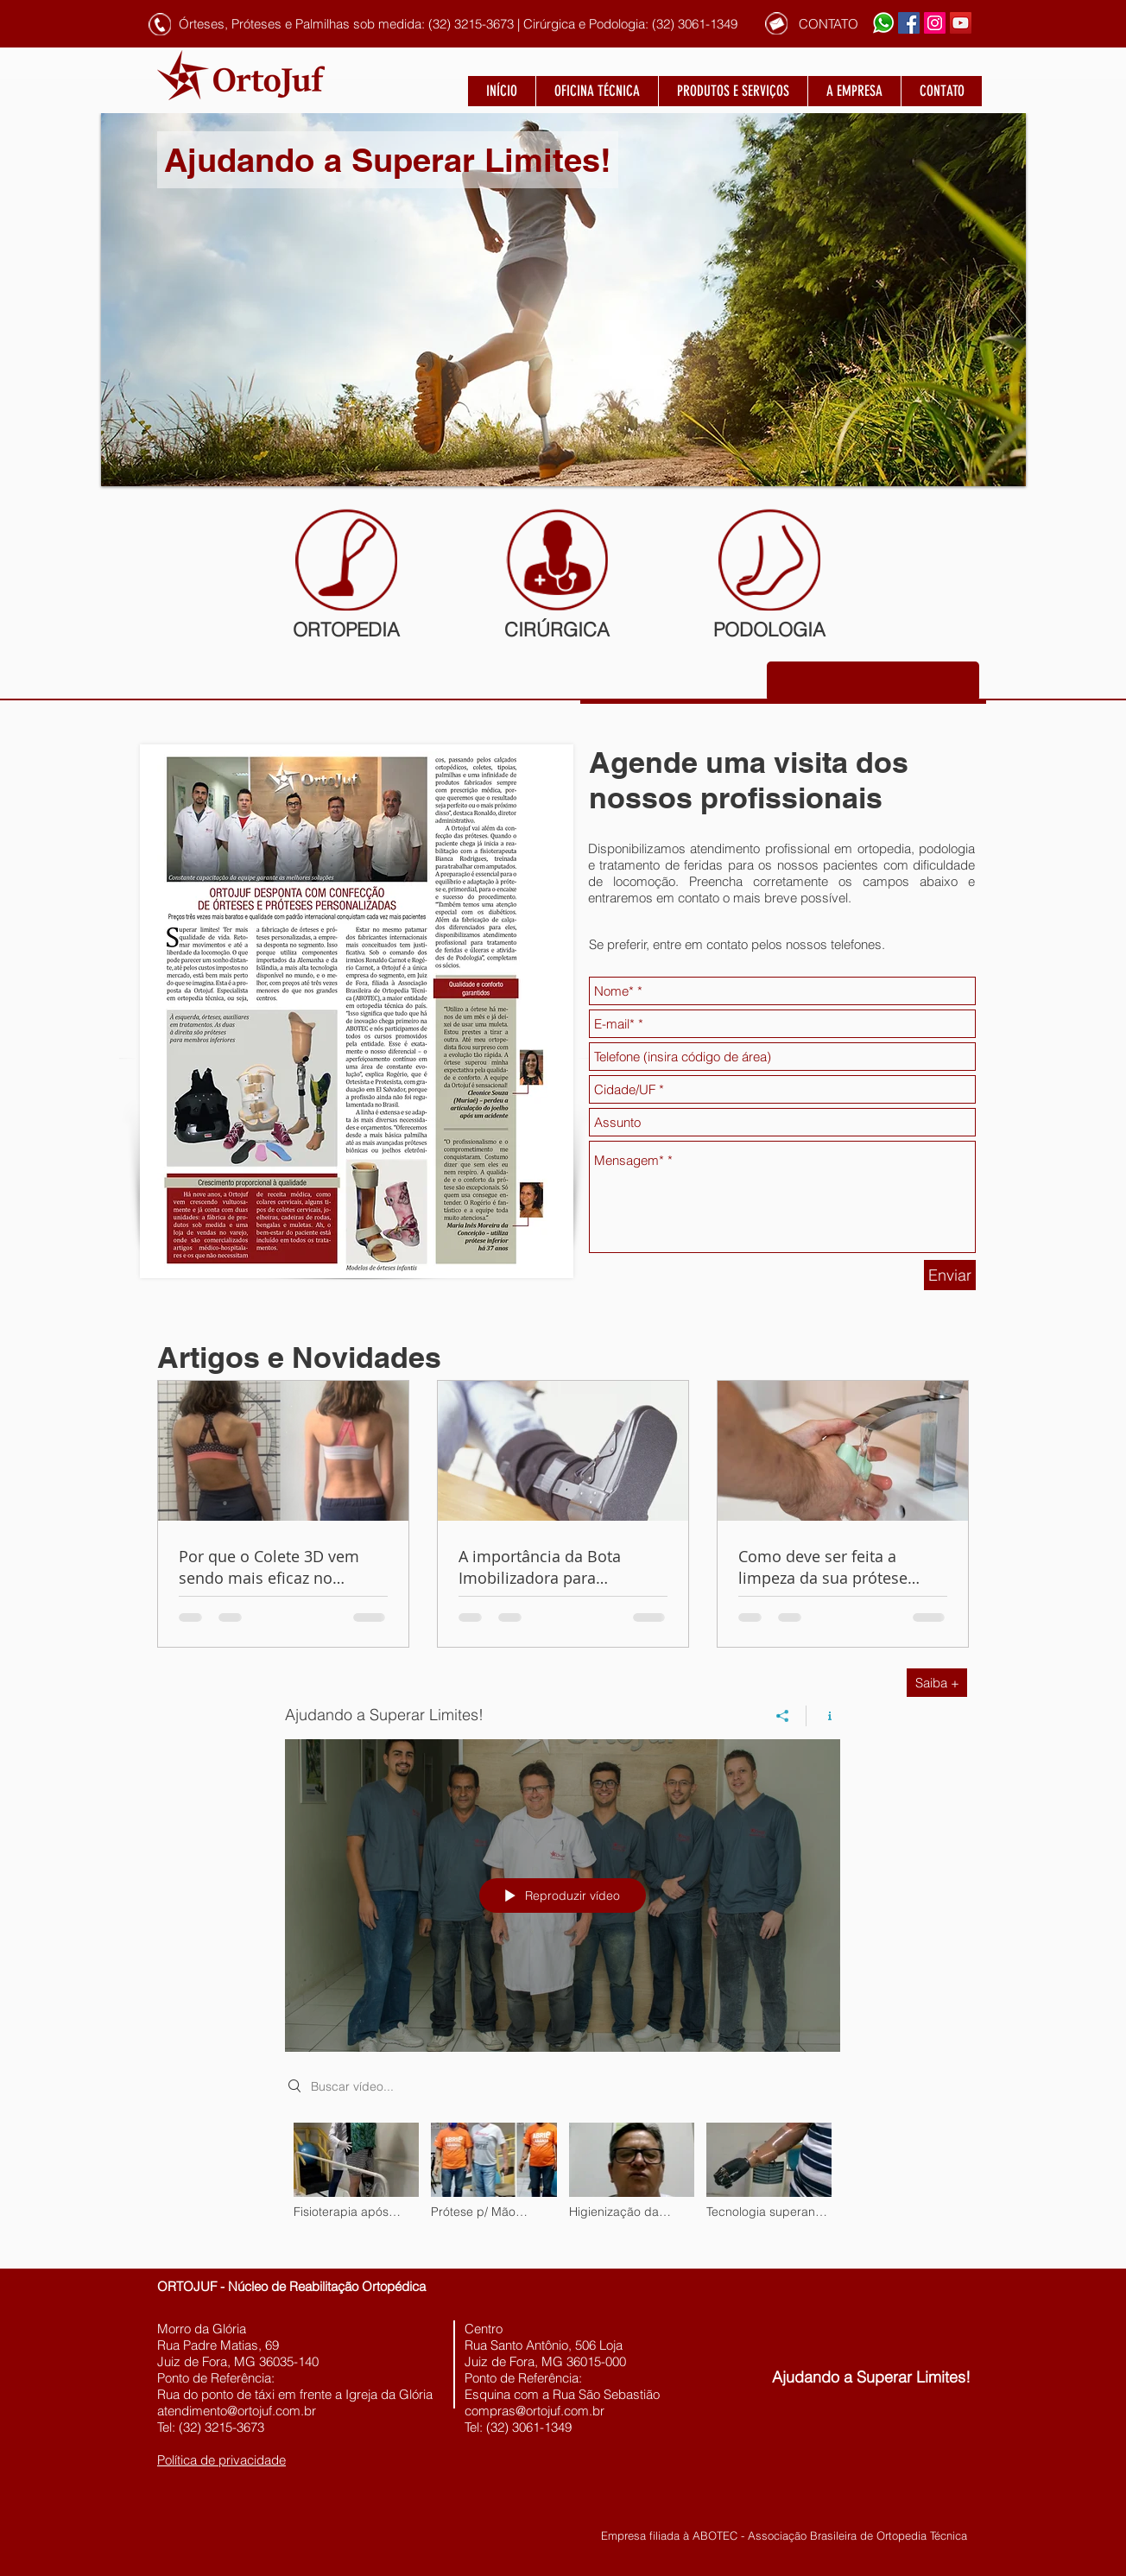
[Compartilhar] (783, 1716)
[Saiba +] (937, 1682)
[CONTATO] (828, 23)
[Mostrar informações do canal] (823, 1716)
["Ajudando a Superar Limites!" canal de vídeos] (562, 2182)
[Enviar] (950, 1275)
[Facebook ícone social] (909, 23)
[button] (357, 23)
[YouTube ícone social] (960, 23)
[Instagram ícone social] (935, 23)
